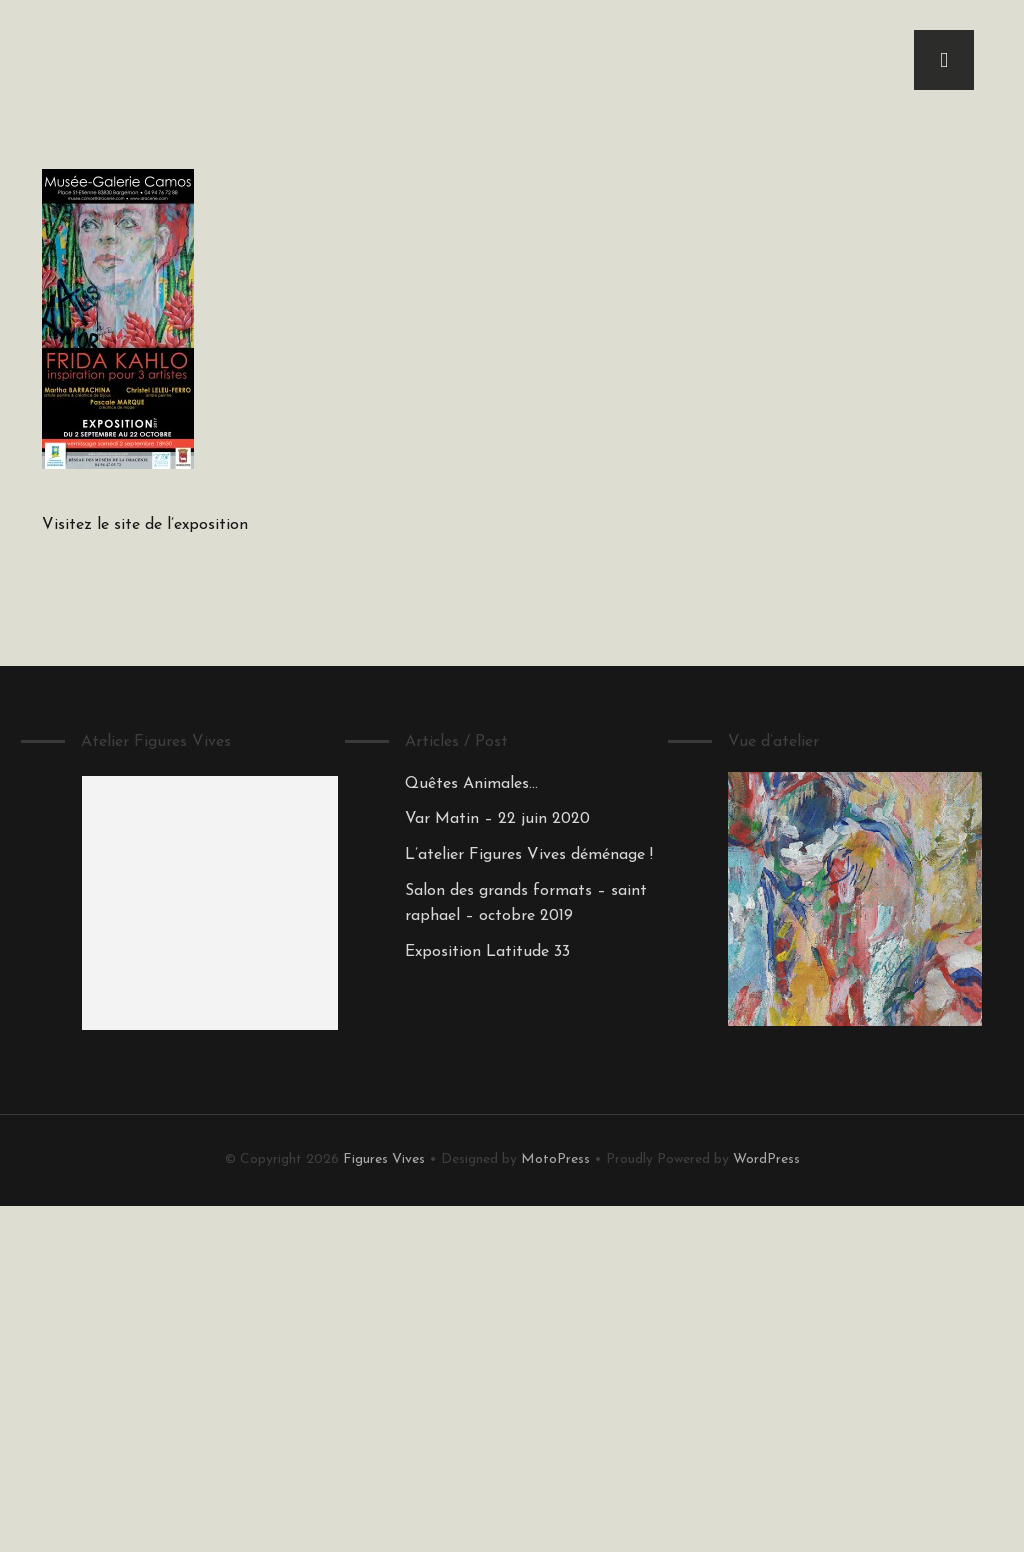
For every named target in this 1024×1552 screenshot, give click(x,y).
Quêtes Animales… (471, 784)
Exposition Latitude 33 (487, 952)
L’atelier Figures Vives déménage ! (529, 855)
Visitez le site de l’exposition (145, 525)
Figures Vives (384, 1159)
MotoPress (555, 1159)
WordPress (766, 1159)
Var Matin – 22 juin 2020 (497, 819)
